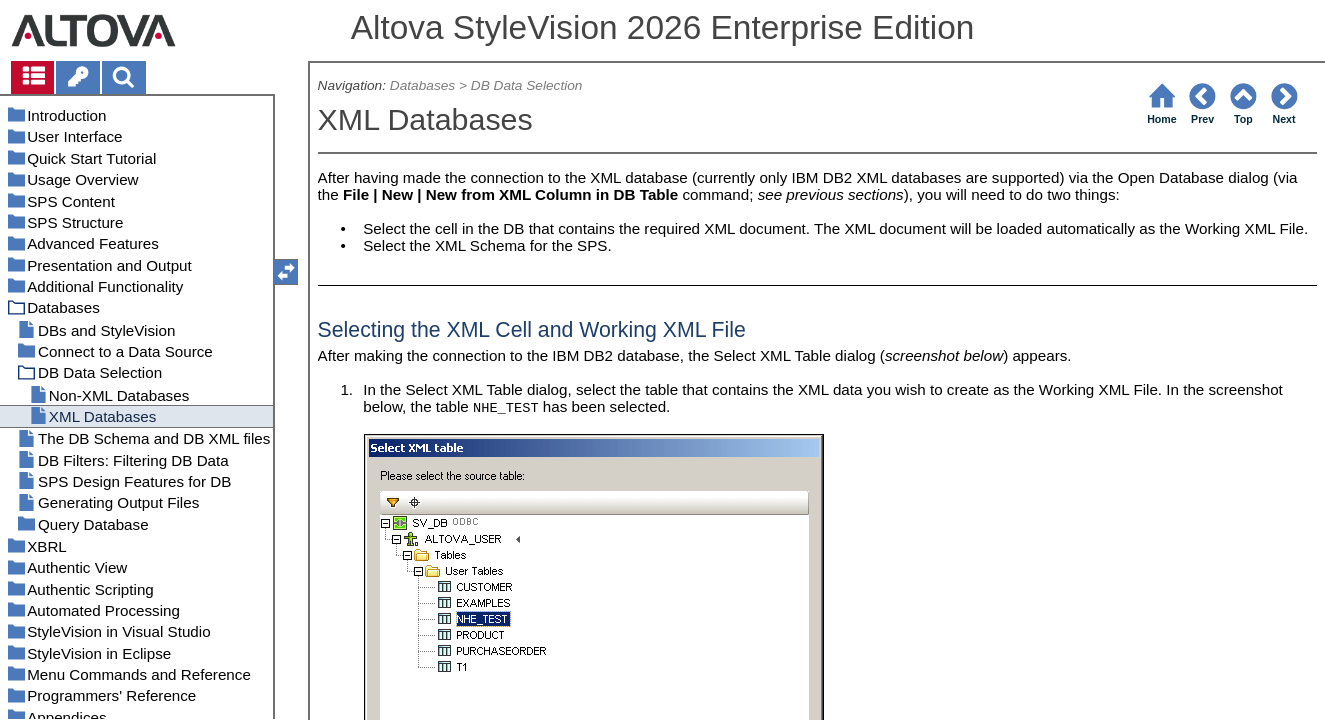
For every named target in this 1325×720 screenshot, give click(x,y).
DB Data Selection (527, 85)
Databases (422, 85)
